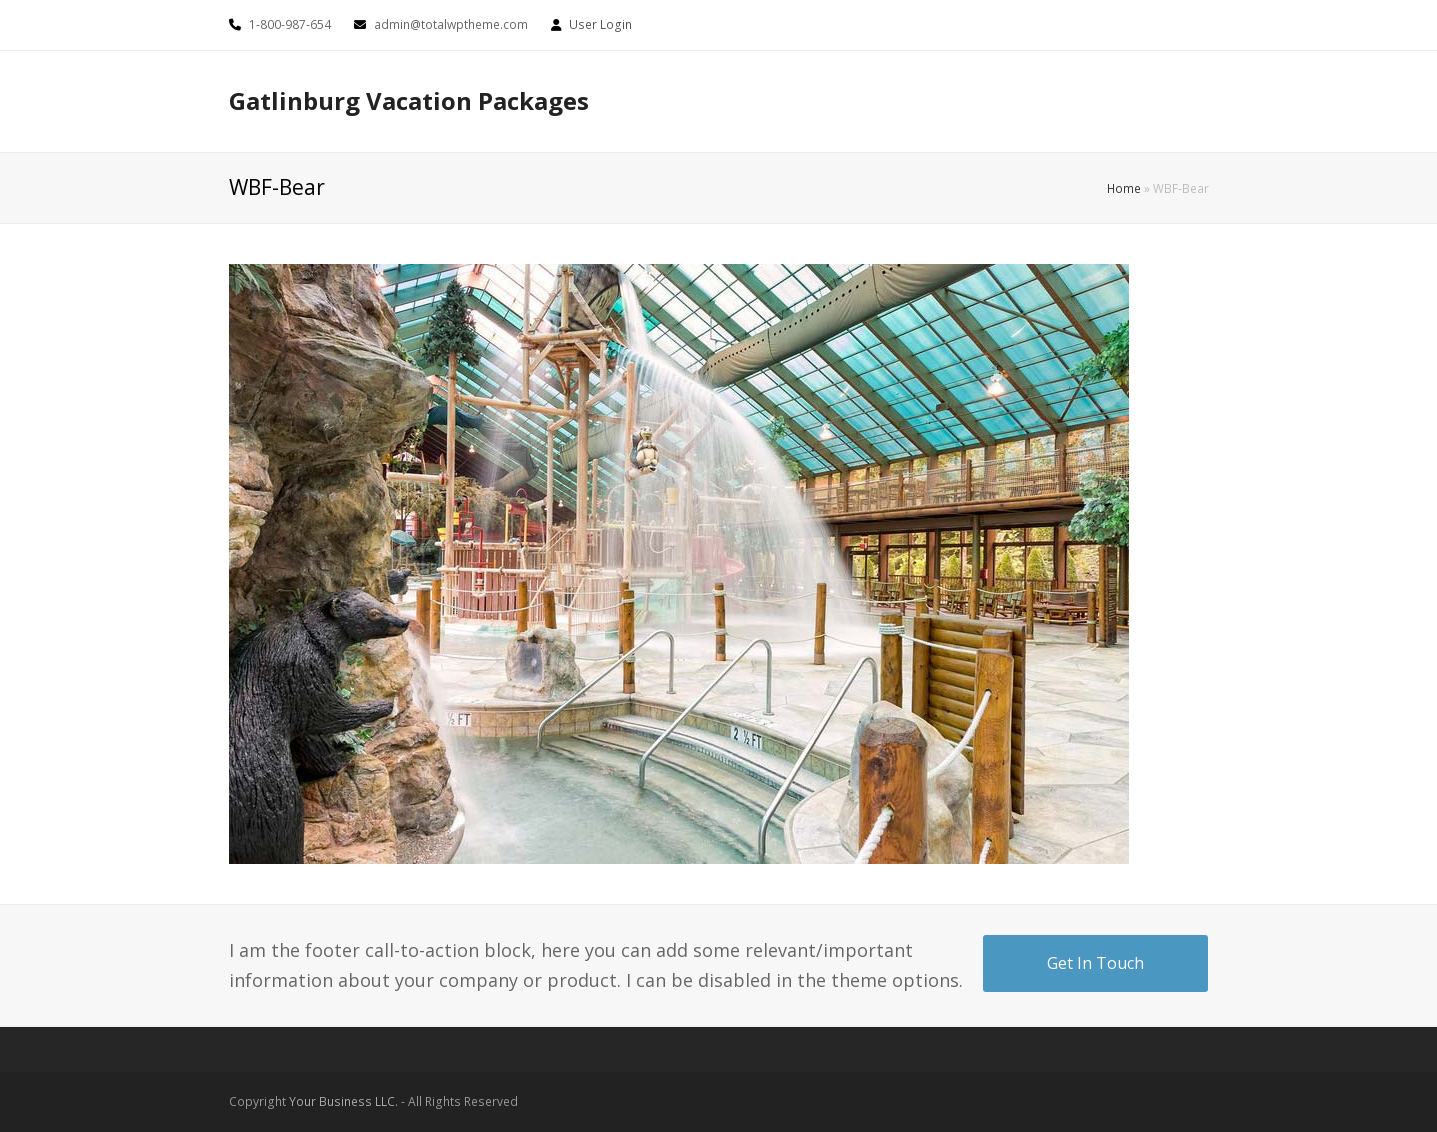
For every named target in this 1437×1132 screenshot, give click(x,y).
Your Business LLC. (343, 1101)
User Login (600, 24)
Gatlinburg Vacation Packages (409, 100)
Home (1124, 188)
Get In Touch (1095, 963)
